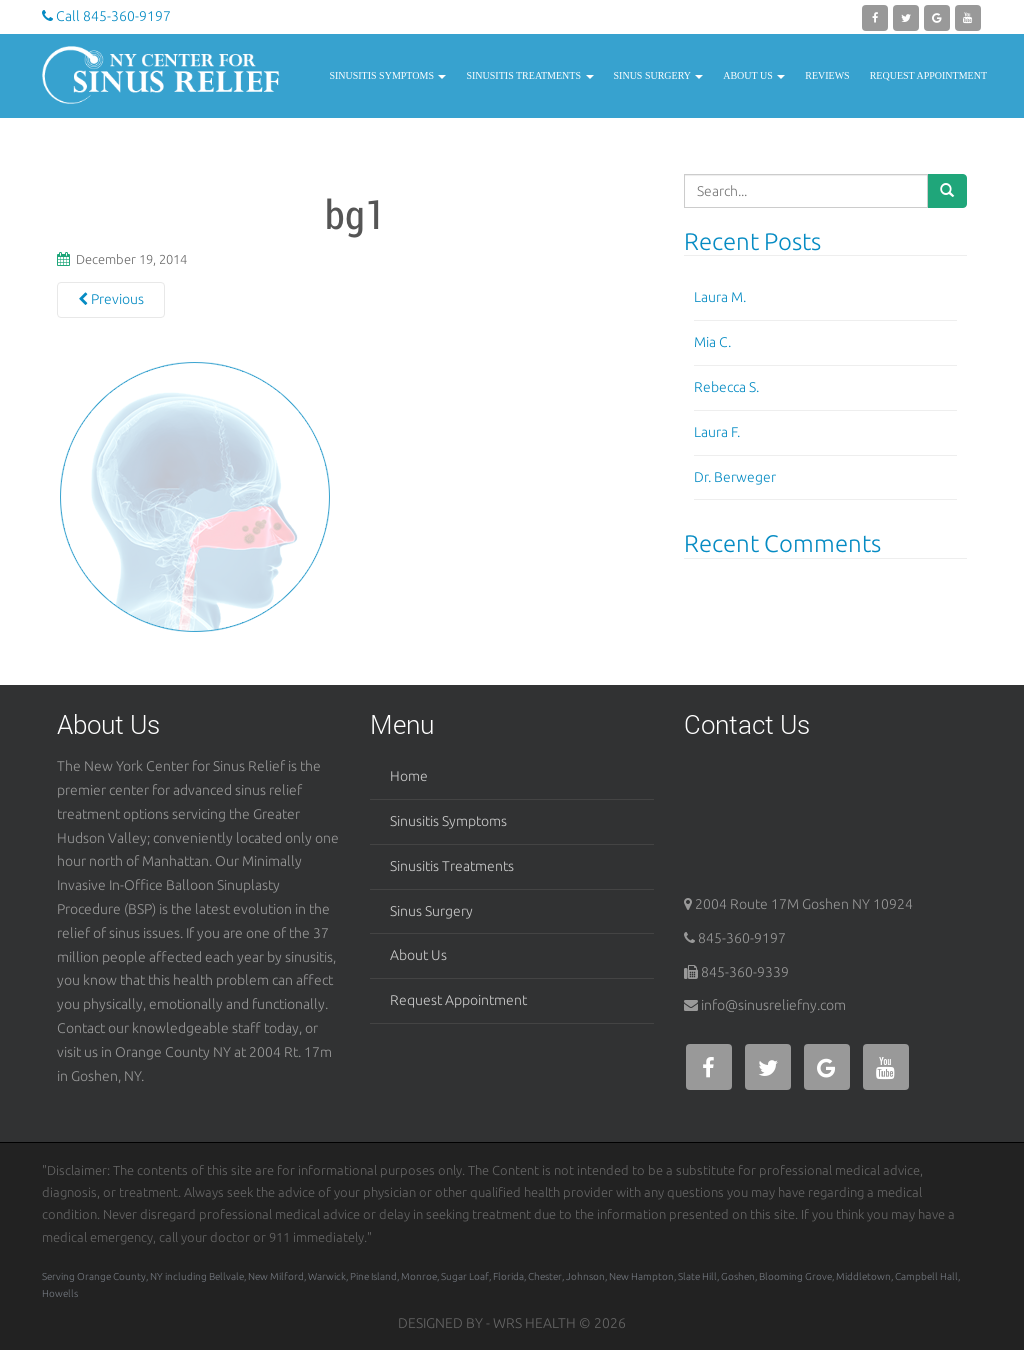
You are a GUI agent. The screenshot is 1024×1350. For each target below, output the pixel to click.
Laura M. (720, 297)
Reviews (827, 75)
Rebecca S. (726, 387)
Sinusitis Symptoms (387, 75)
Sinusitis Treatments (529, 75)
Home (409, 776)
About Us (754, 75)
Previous (111, 299)
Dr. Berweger (735, 477)
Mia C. (712, 342)
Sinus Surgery (659, 75)
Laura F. (717, 432)
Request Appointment (928, 75)
